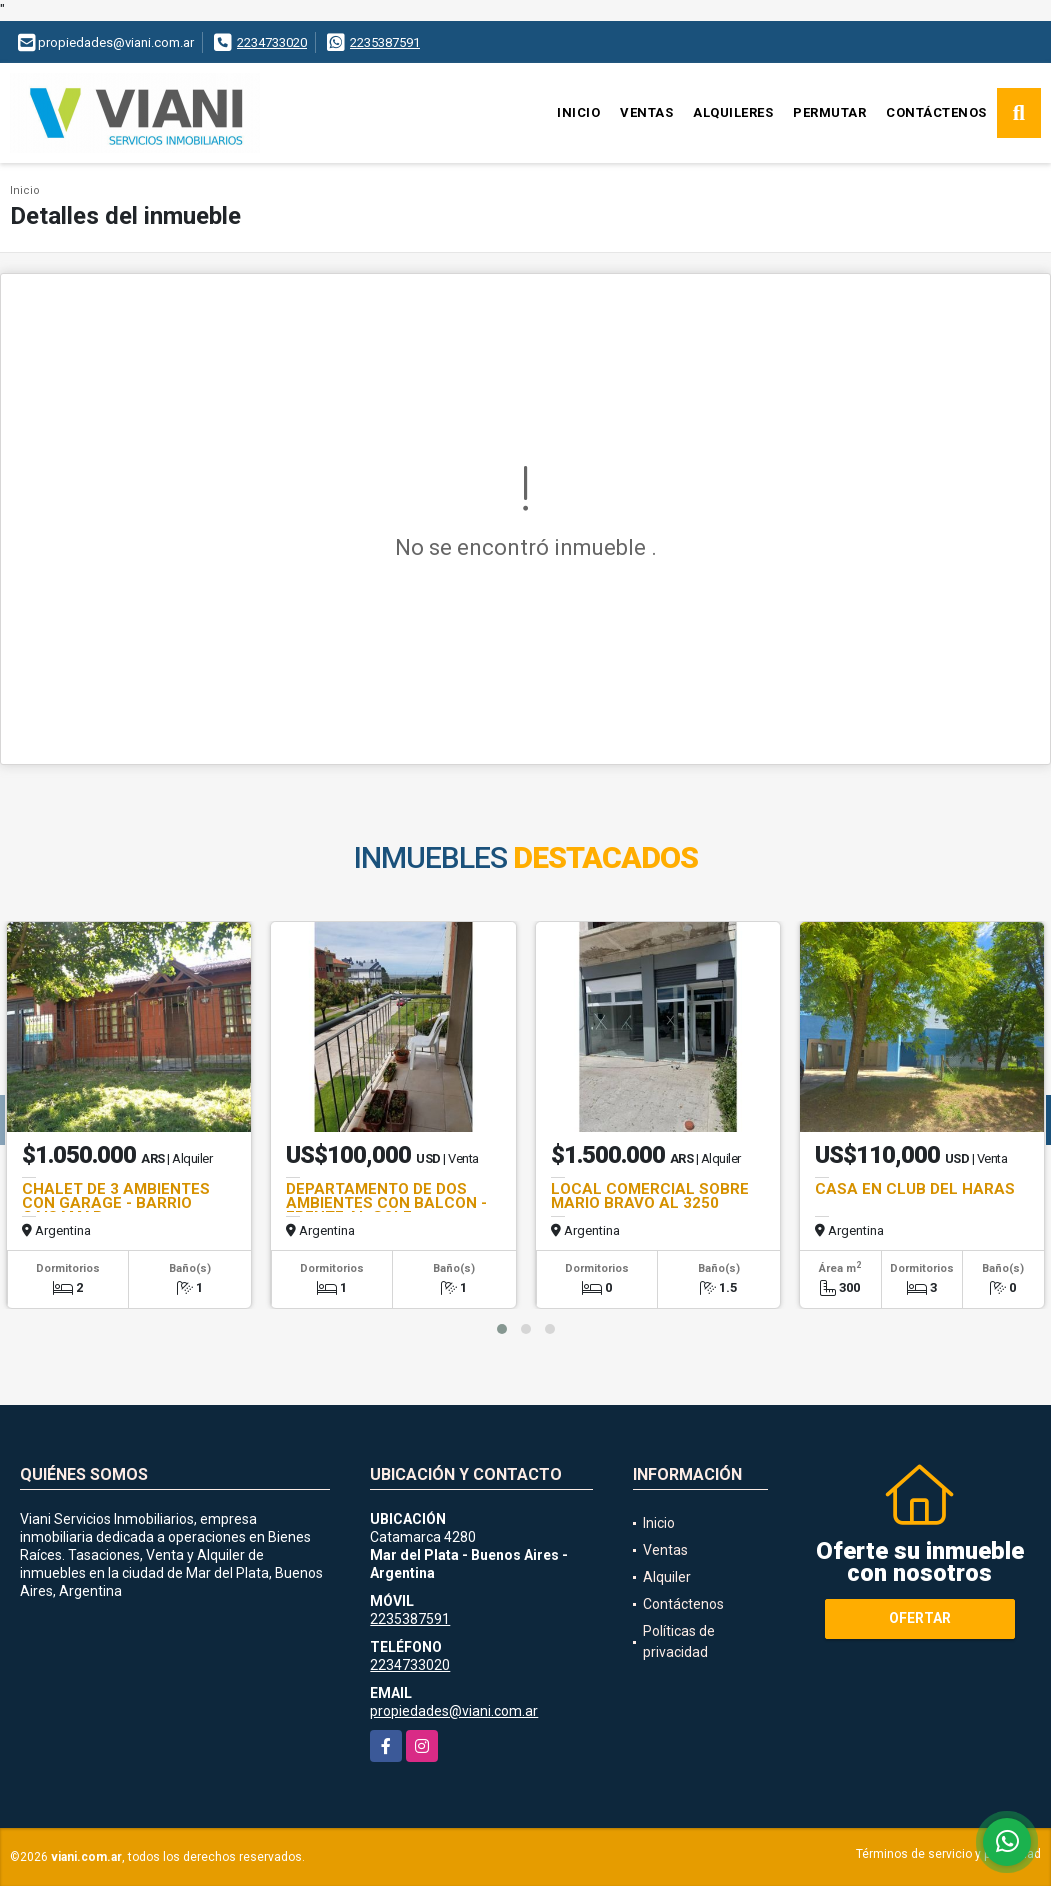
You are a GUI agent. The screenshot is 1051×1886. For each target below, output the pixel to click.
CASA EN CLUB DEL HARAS (915, 1189)
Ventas (646, 112)
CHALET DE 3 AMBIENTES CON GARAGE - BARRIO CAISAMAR (116, 1203)
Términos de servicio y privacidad (948, 1854)
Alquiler (667, 1577)
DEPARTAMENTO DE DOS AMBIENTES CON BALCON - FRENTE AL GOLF (386, 1203)
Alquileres (733, 112)
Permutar (829, 112)
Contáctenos (936, 112)
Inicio (578, 112)
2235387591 (385, 42)
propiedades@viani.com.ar (454, 1711)
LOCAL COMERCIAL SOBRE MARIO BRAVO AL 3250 (650, 1196)
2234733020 (272, 42)
